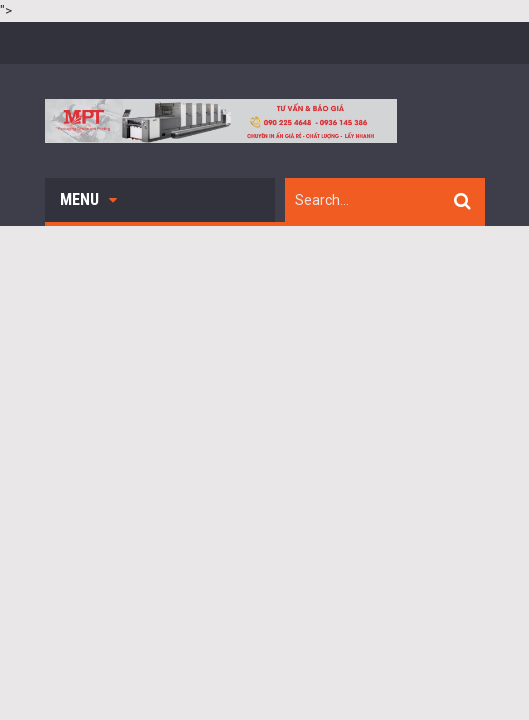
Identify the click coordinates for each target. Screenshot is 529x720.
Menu (88, 199)
